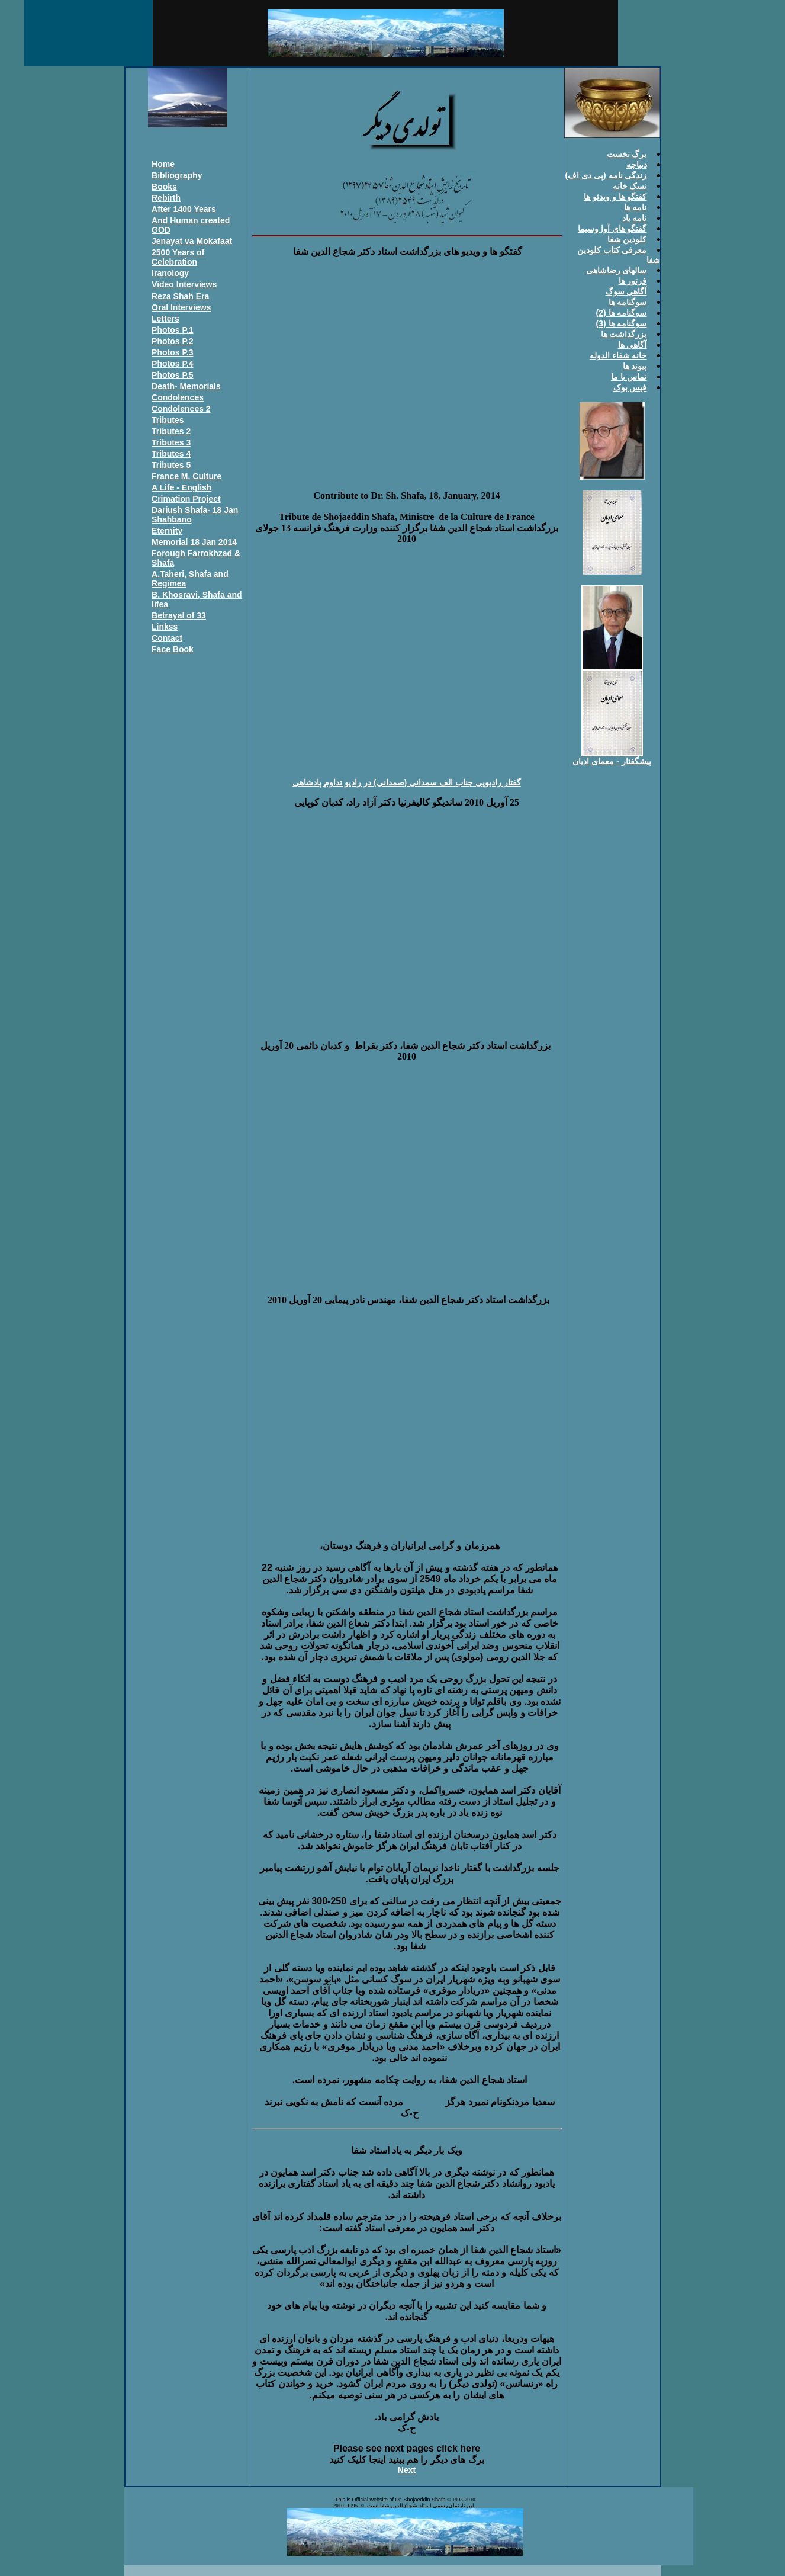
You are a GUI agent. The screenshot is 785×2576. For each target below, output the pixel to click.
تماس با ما (629, 376)
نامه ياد (634, 218)
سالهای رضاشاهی (616, 270)
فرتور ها (633, 280)
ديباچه (636, 164)
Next (407, 2470)
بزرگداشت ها (624, 334)
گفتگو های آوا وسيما (612, 228)
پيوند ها (635, 366)
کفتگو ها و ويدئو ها (615, 196)
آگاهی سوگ (626, 291)
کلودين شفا (627, 239)
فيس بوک (630, 387)
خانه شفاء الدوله (618, 355)
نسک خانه (630, 186)
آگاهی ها (632, 344)
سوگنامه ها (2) (621, 312)
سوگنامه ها (628, 302)
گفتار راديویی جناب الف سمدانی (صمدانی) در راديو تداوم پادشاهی (406, 782)
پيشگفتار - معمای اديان (611, 761)
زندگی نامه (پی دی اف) (606, 175)
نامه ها (635, 207)
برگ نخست (627, 154)
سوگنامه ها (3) (621, 323)
